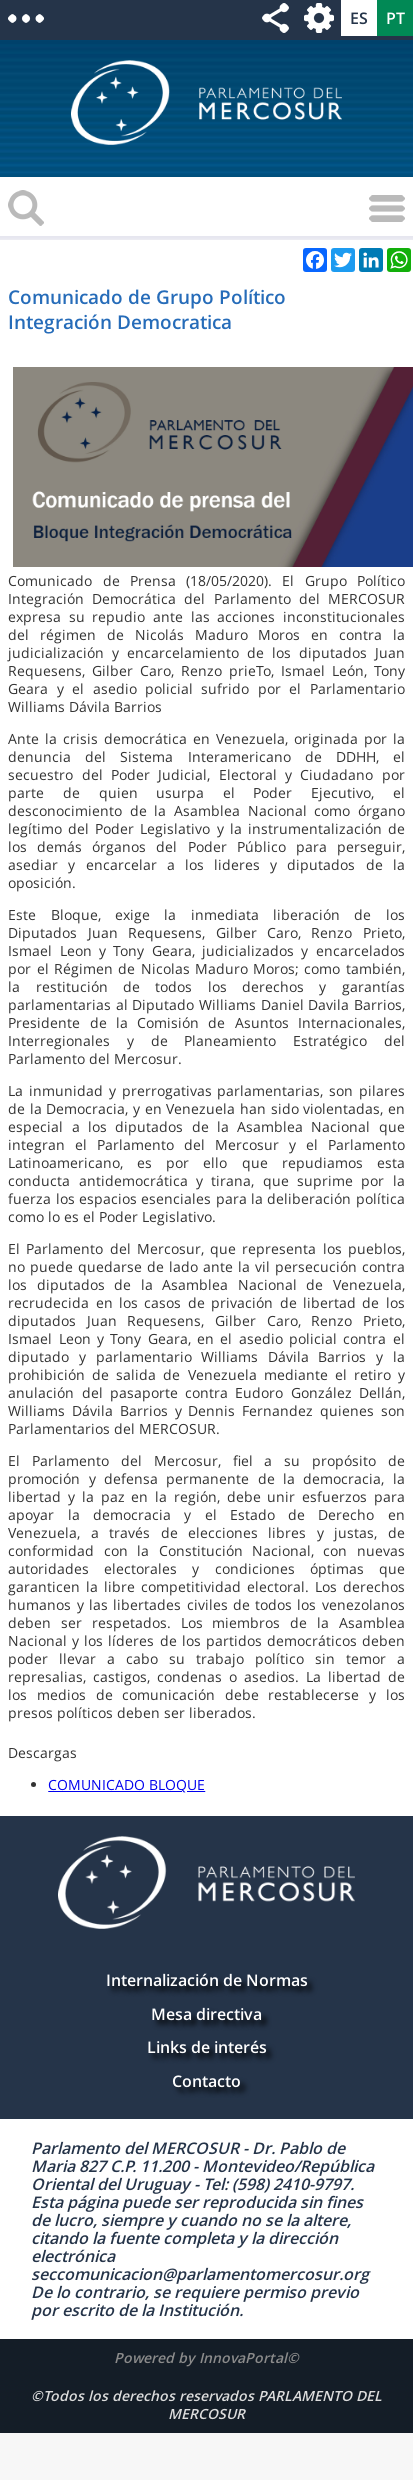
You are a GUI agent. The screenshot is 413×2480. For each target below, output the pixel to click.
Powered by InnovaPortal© (206, 2357)
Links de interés (207, 2047)
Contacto (206, 2081)
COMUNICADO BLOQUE (126, 1784)
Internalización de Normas (207, 1980)
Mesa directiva (206, 2014)
